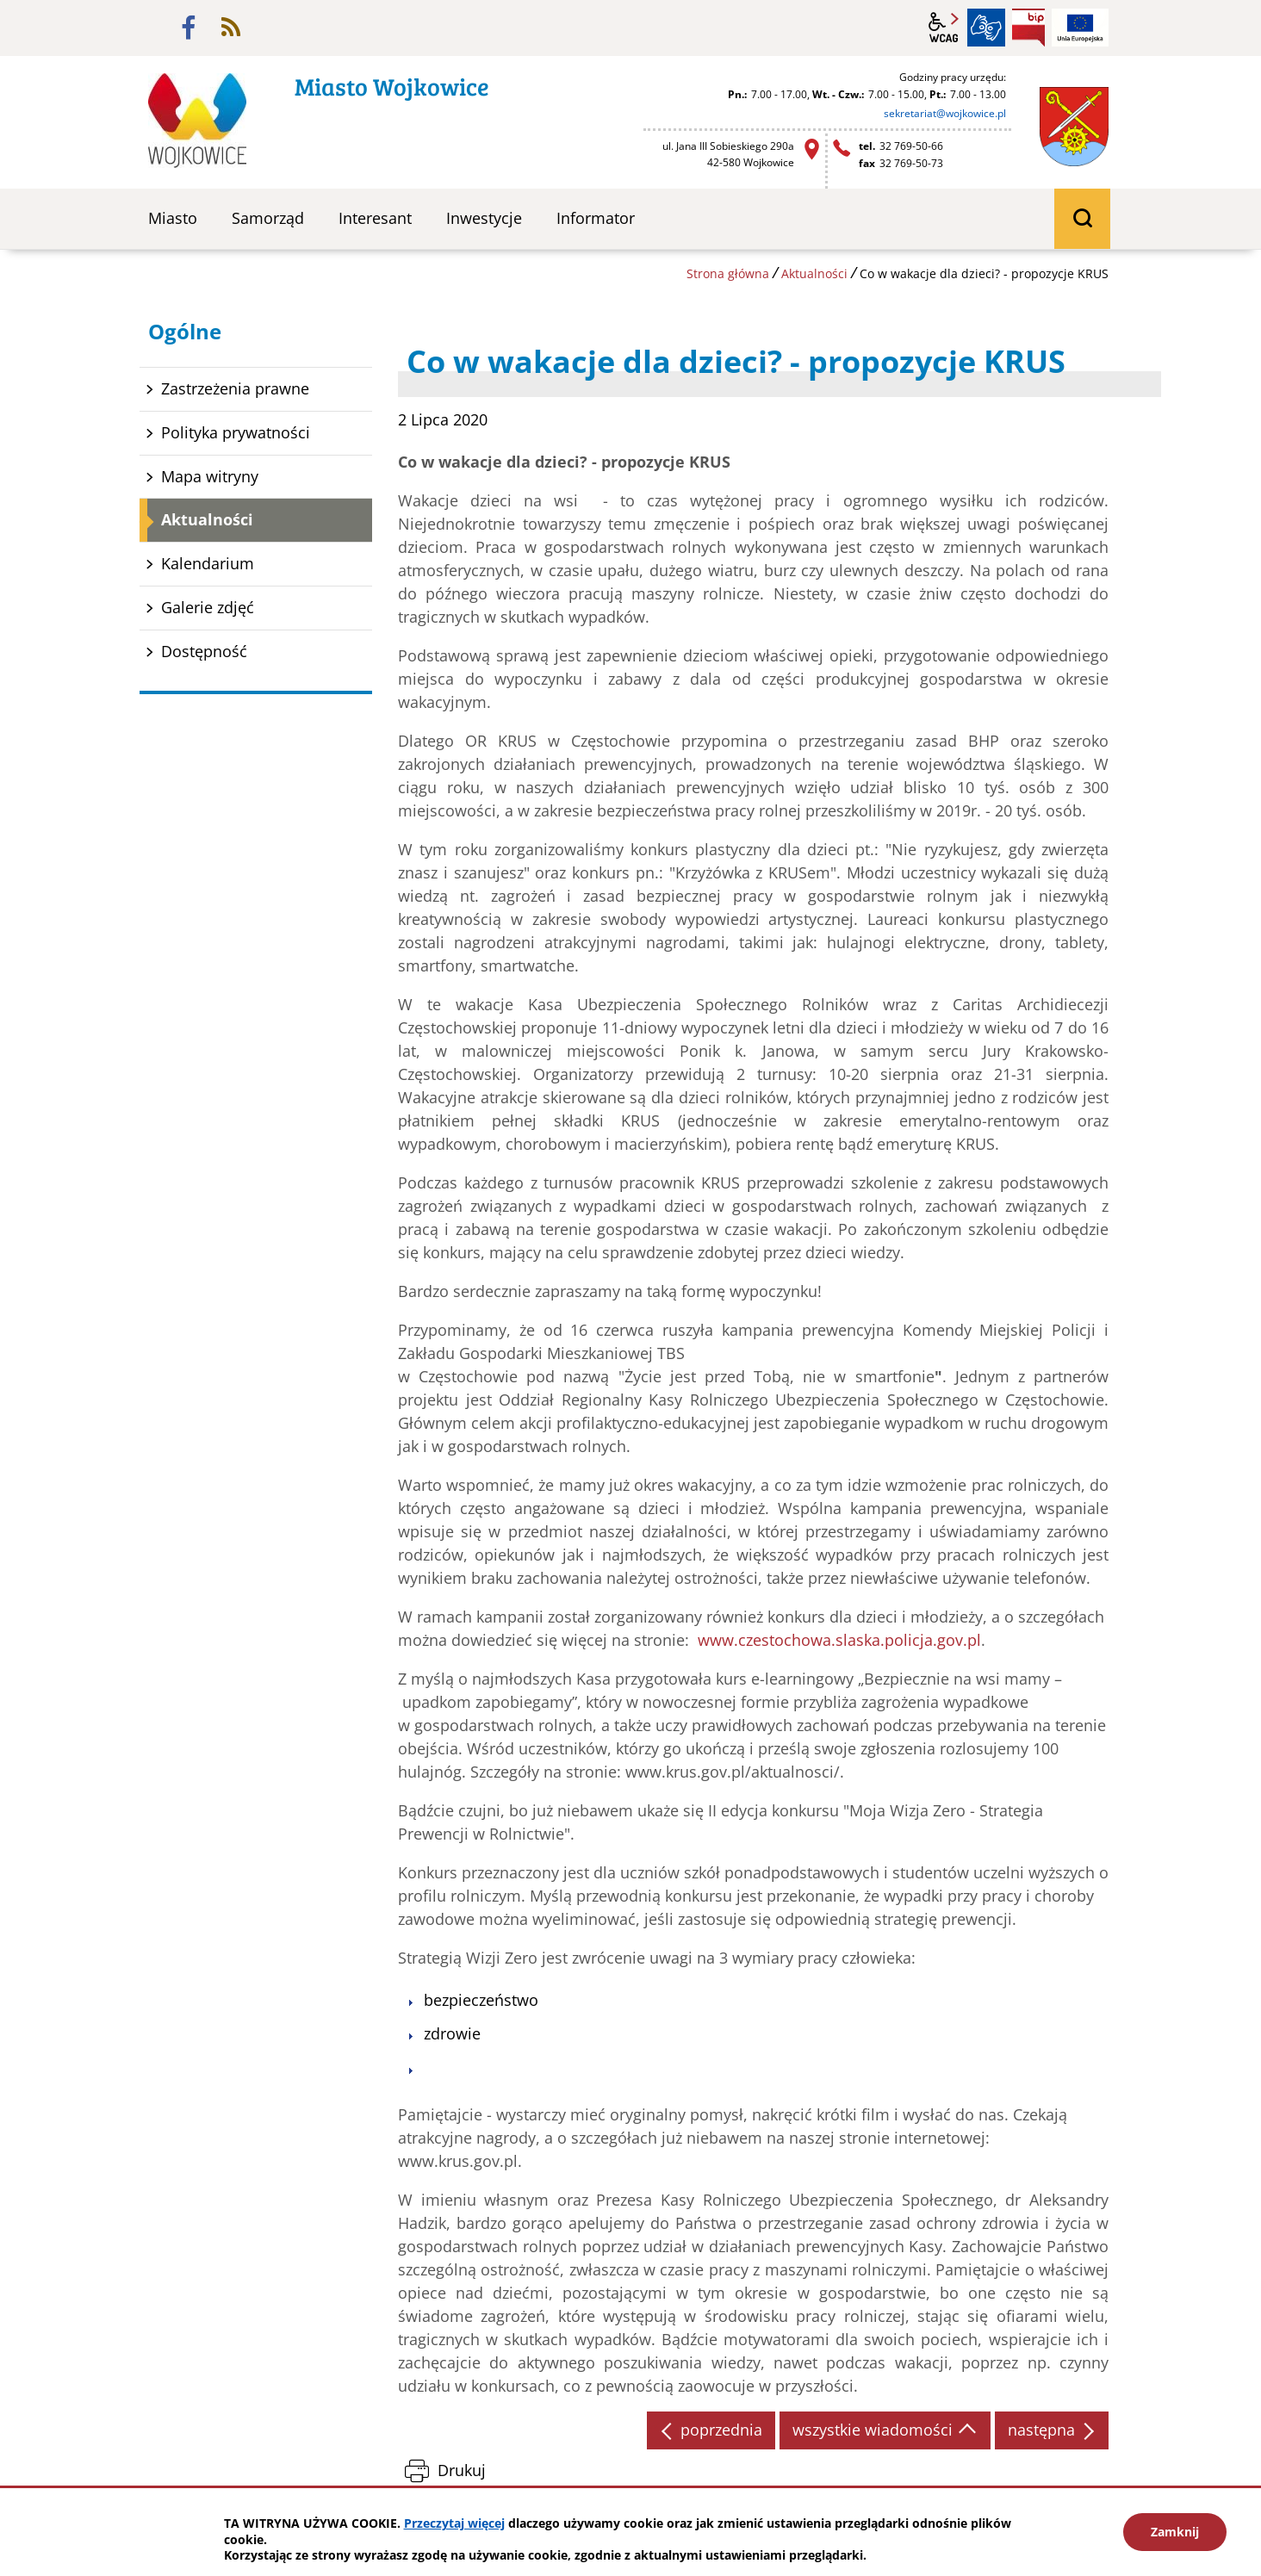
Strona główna (727, 273)
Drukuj (462, 2470)
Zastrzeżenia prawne (235, 388)
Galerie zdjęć (207, 607)
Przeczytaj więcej (454, 2523)
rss (231, 28)
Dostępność (204, 651)
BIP (1028, 28)
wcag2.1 (944, 28)
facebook (189, 28)
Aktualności (814, 273)
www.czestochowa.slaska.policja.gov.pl (839, 1639)
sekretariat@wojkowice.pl (945, 113)
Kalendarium (207, 563)
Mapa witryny (209, 476)
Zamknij (1175, 2531)
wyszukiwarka (1082, 219)
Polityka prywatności (235, 432)
